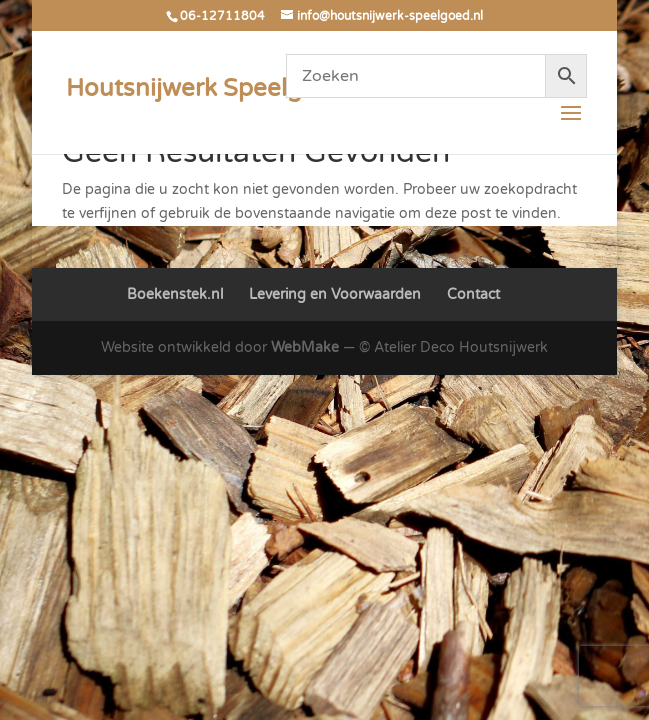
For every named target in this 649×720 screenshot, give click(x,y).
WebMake (305, 347)
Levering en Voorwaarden (335, 294)
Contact (473, 294)
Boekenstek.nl (175, 294)
